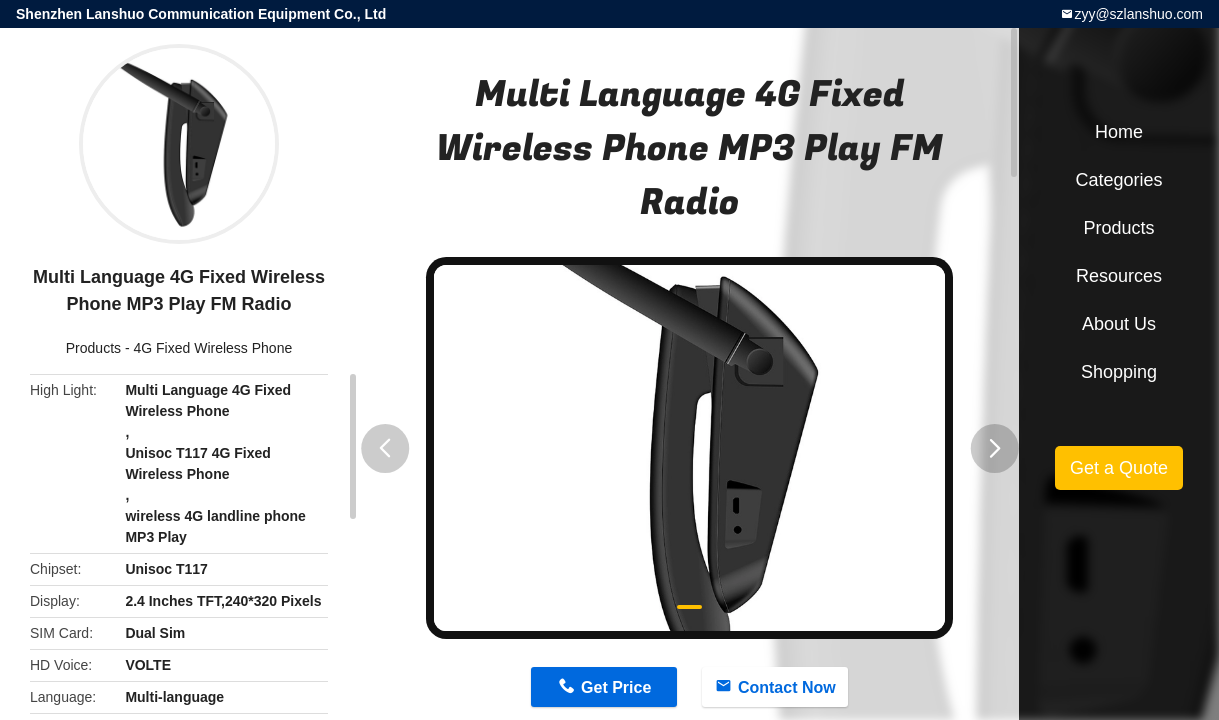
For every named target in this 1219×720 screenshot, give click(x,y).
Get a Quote (1119, 468)
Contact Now (787, 687)
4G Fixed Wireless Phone (212, 348)
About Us (1119, 324)
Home (1119, 132)
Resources (1119, 276)
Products (93, 348)
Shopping (1119, 372)
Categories (1118, 180)
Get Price (616, 687)
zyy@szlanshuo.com (1138, 14)
